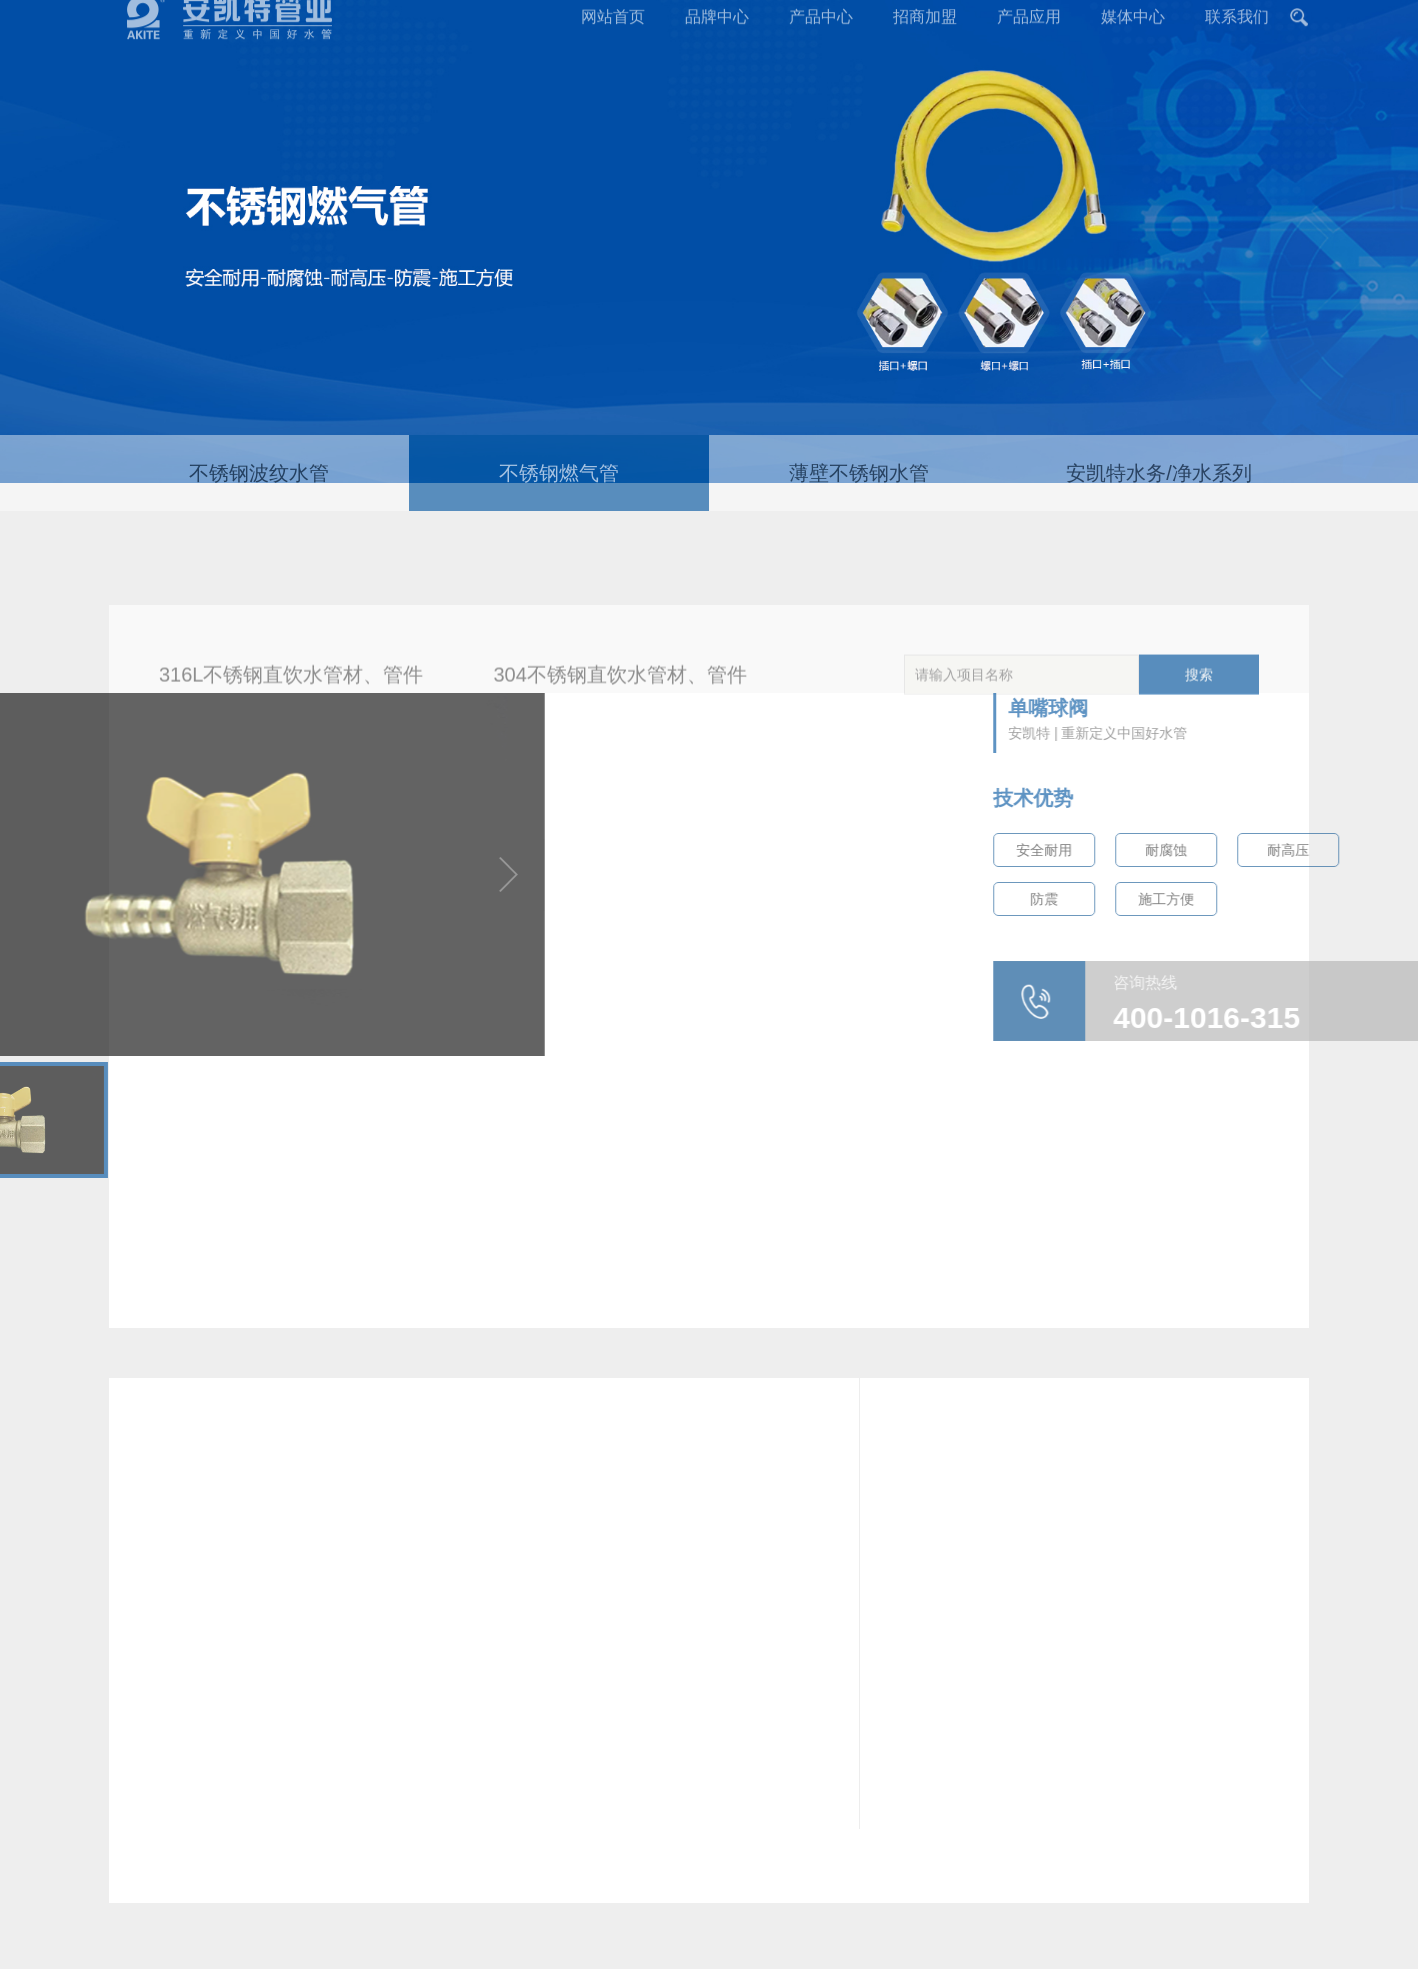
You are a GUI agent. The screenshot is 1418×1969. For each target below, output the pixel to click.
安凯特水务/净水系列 (1159, 493)
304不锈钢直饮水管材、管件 (620, 711)
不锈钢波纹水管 (259, 493)
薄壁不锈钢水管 (859, 493)
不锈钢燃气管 (559, 493)
